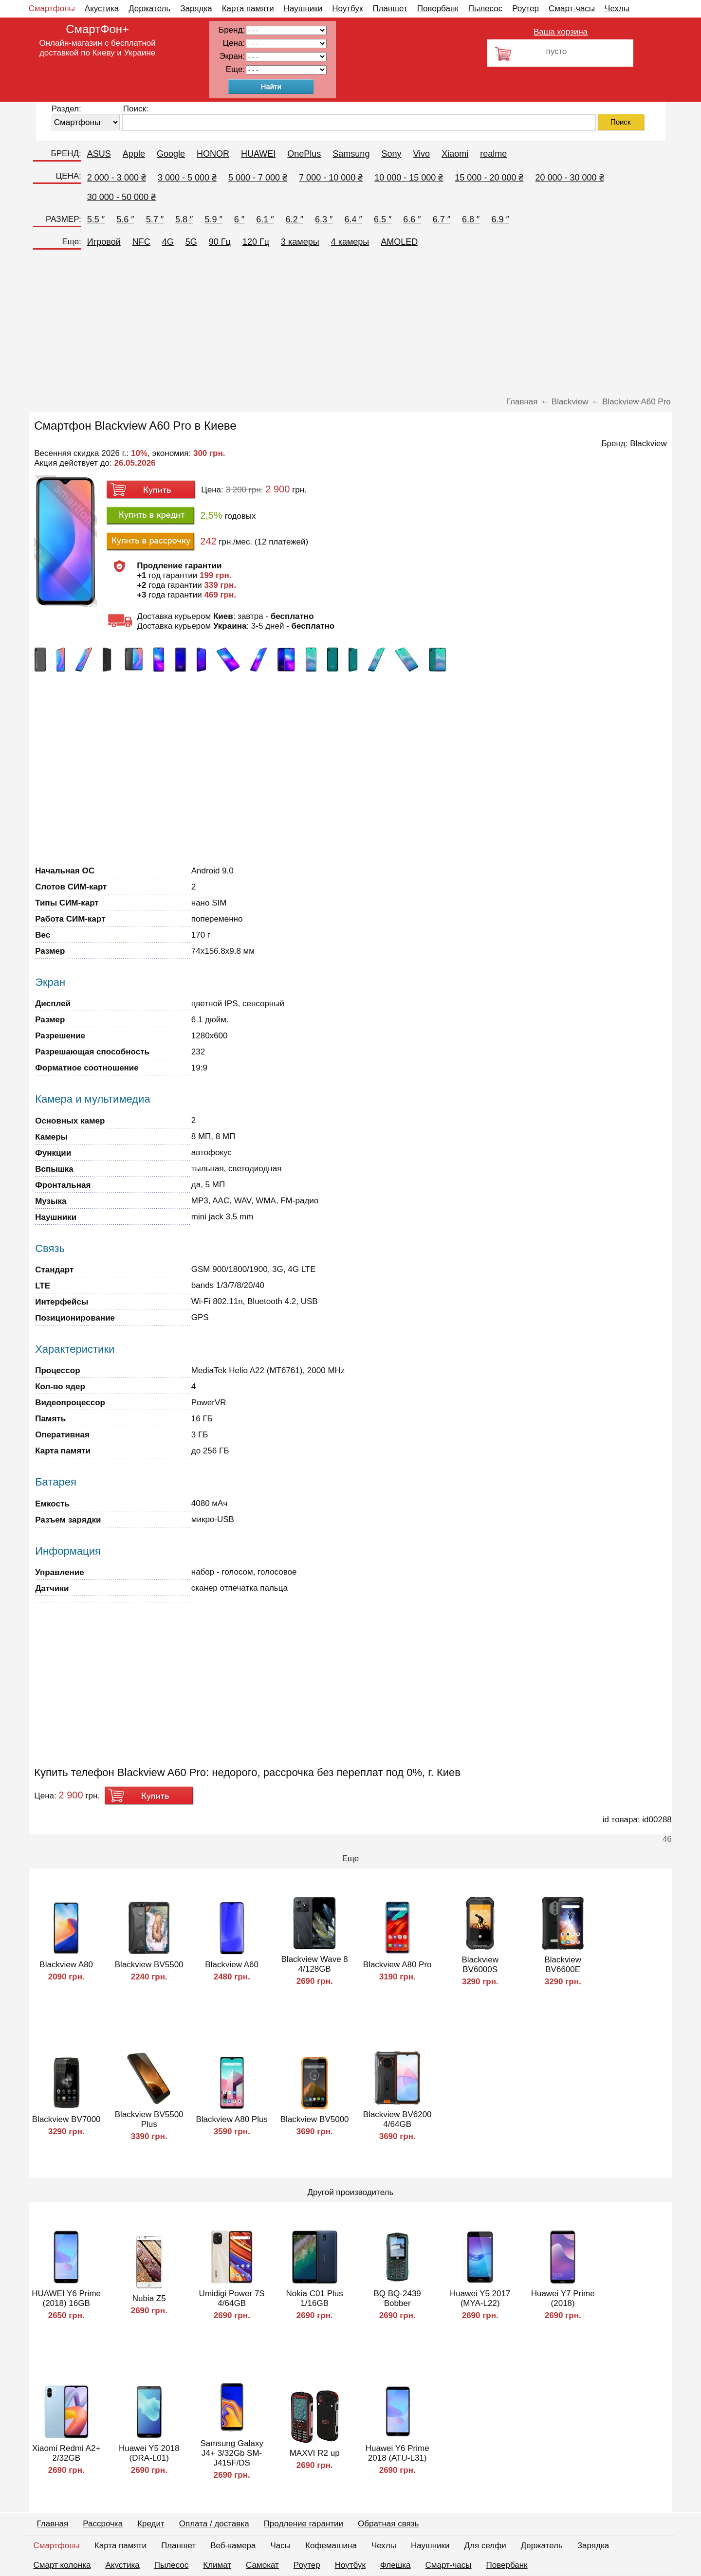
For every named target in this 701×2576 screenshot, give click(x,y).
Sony (391, 154)
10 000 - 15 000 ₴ (408, 177)
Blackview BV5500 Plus (149, 2119)
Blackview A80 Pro (397, 1964)
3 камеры (300, 242)
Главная (53, 2523)
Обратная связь (388, 2523)
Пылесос (485, 8)
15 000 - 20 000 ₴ (489, 177)
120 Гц (255, 242)
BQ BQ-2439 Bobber (397, 2298)
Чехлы (617, 8)
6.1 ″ (265, 219)
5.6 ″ (125, 219)
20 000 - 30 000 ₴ (569, 177)
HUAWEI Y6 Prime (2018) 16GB (66, 2298)
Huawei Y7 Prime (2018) (563, 2298)
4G (168, 242)
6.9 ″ (500, 219)
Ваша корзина (561, 31)
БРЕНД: (66, 153)
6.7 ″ (441, 219)
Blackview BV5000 (314, 2119)
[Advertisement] (350, 324)
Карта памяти (248, 8)
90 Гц (220, 242)
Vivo (421, 154)
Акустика (102, 8)
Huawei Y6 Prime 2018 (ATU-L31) (397, 2453)
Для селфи (485, 2545)
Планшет (389, 8)
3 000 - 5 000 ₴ (187, 177)
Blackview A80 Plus (231, 2119)
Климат (217, 2565)
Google (171, 154)
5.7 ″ (155, 219)
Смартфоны (52, 8)
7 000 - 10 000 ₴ (331, 177)
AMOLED (399, 242)
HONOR (213, 154)
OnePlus (304, 154)
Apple (134, 154)
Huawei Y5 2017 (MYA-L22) (480, 2298)
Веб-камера (233, 2545)
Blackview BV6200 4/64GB (397, 2119)
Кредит (151, 2523)
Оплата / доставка (214, 2523)
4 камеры (350, 242)
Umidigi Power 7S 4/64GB (232, 2298)
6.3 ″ (323, 219)
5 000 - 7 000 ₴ (257, 177)
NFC (141, 242)
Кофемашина (331, 2545)
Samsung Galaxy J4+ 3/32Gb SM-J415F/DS (231, 2453)
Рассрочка (103, 2523)
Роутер (525, 8)
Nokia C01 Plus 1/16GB (314, 2298)
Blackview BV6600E (562, 1964)
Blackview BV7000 (66, 2119)
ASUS (99, 154)
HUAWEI (258, 154)
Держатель (149, 8)
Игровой (104, 242)
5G (191, 242)
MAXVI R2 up (315, 2453)
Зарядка (196, 8)
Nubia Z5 (149, 2298)
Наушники (303, 8)
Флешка (395, 2565)
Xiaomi (455, 154)
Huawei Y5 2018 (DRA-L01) (149, 2453)
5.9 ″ (213, 219)
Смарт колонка (62, 2565)
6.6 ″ (412, 219)
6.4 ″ (353, 219)
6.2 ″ (294, 219)
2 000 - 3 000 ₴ (116, 177)
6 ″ (239, 219)
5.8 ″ (184, 219)
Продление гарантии (303, 2523)
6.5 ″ (382, 219)
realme (493, 154)
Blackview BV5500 (149, 1964)
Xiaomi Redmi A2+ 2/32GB (66, 2453)
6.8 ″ (471, 219)
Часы (281, 2545)
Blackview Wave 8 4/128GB (314, 1964)
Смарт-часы (572, 8)
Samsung (350, 154)
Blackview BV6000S (479, 1964)
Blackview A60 (231, 1964)
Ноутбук (347, 8)
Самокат (262, 2565)
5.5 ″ (96, 219)
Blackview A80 (66, 1964)
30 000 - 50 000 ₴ (121, 197)
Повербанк (438, 8)
